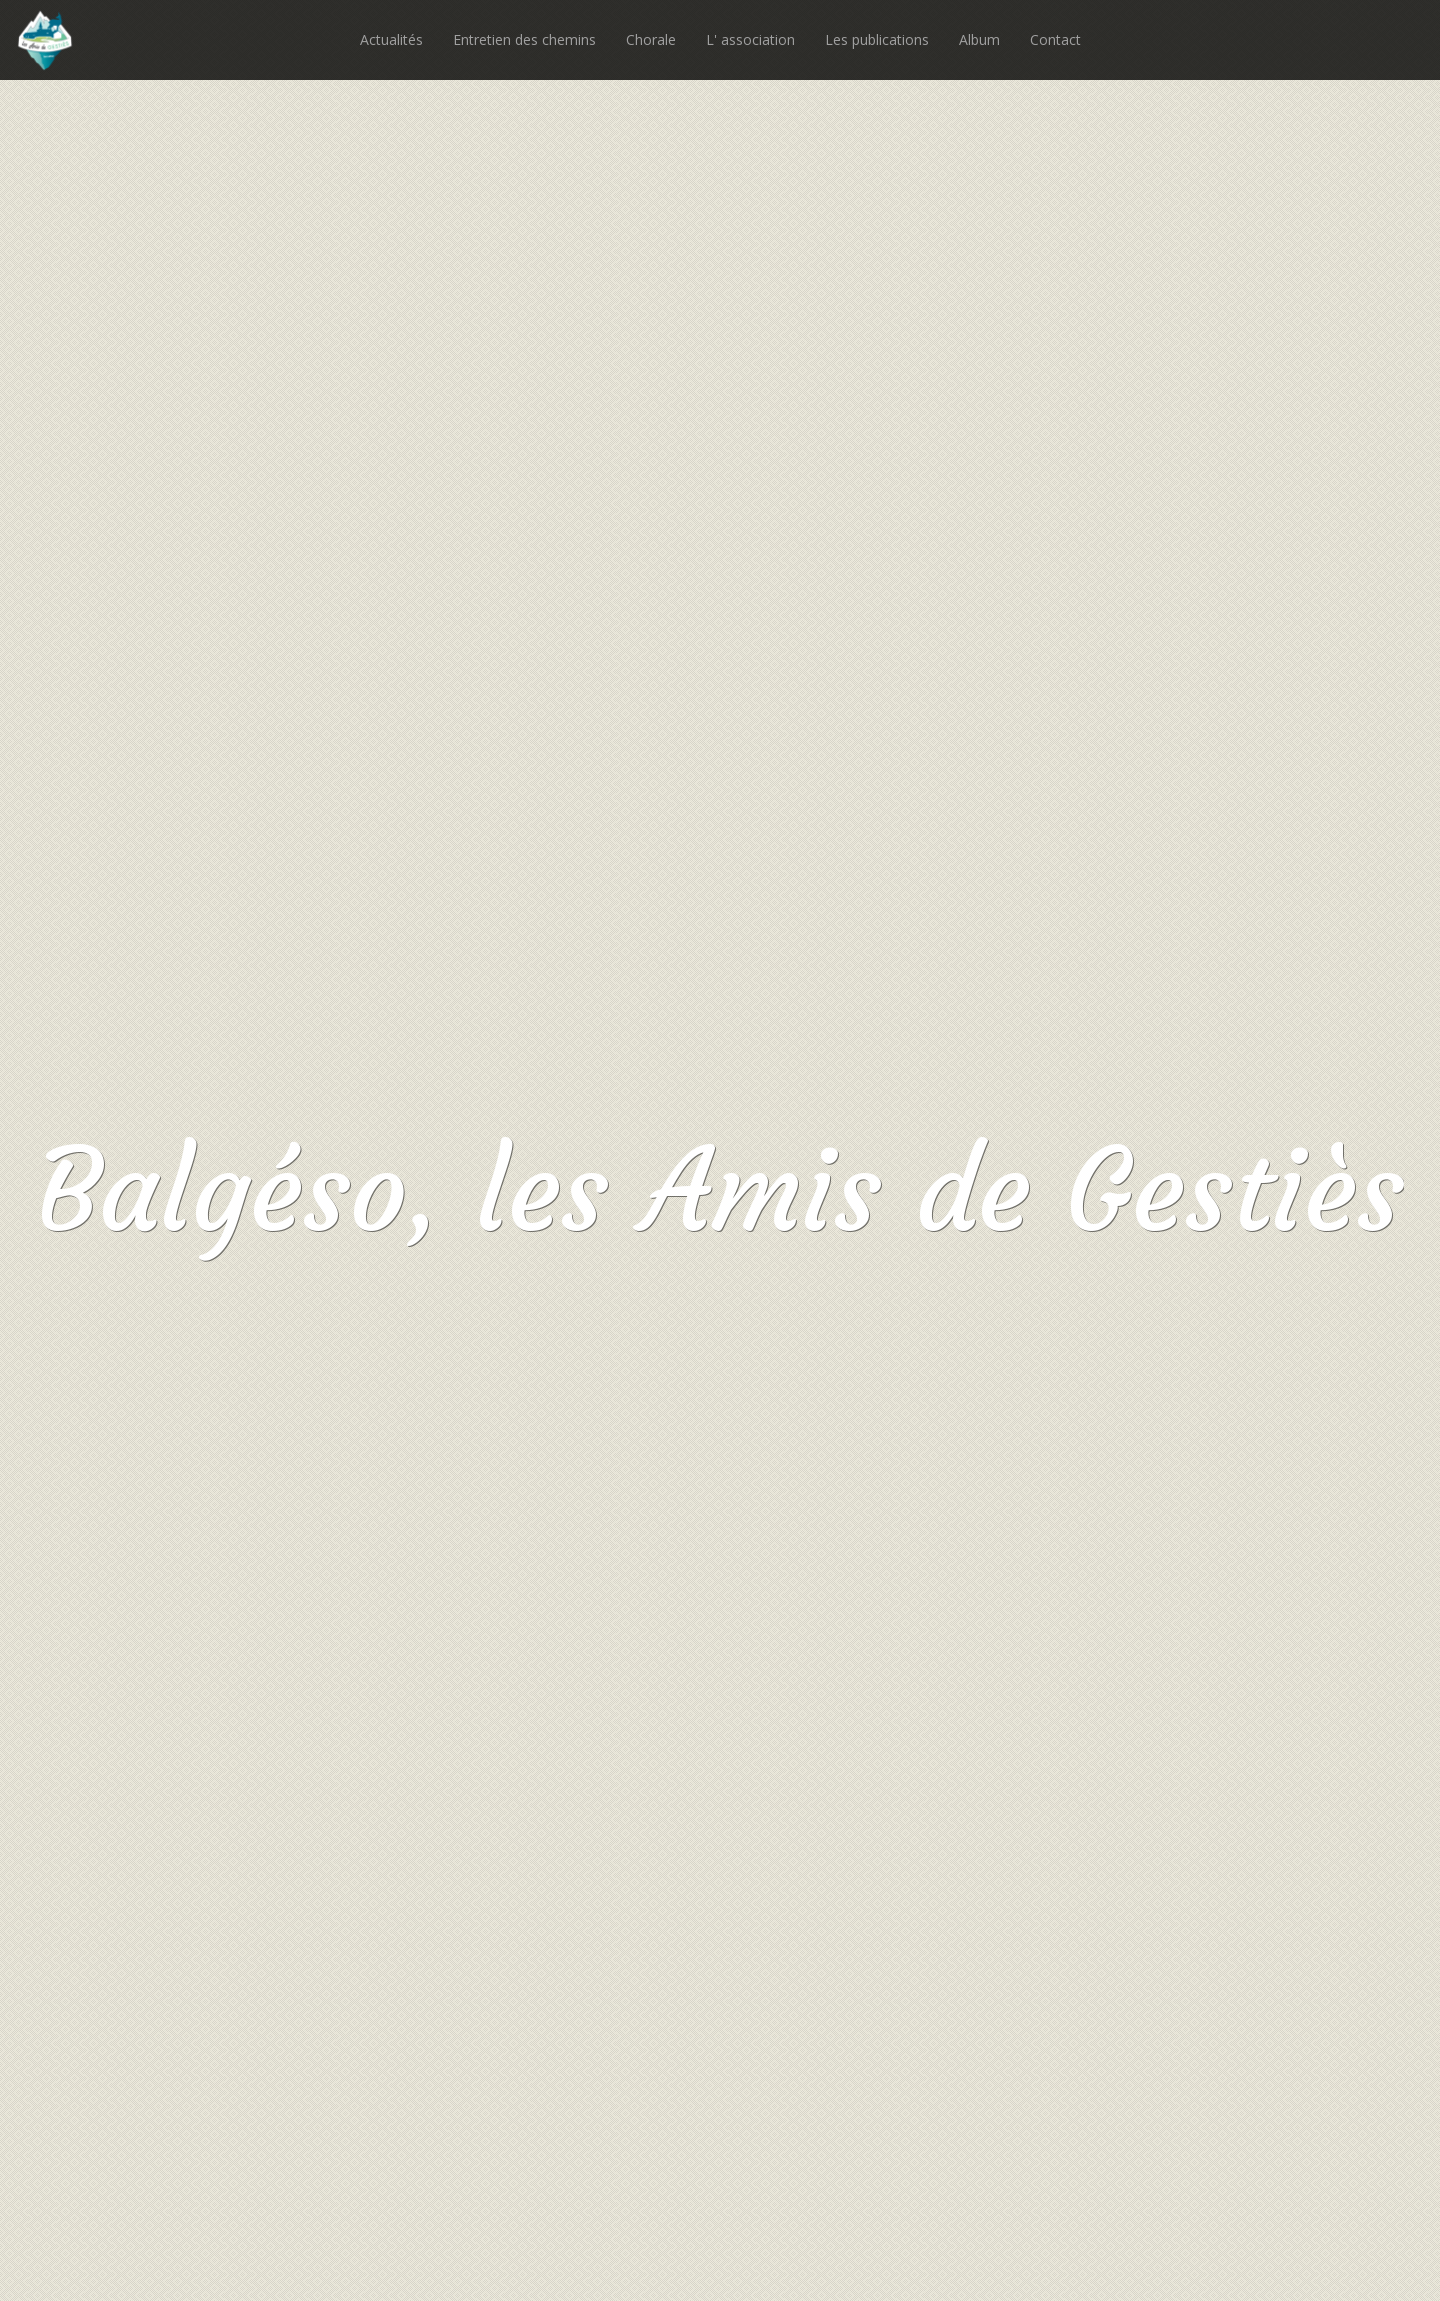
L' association (750, 39)
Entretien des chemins (524, 39)
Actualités (391, 39)
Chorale (651, 39)
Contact (1055, 39)
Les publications (877, 39)
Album (979, 39)
